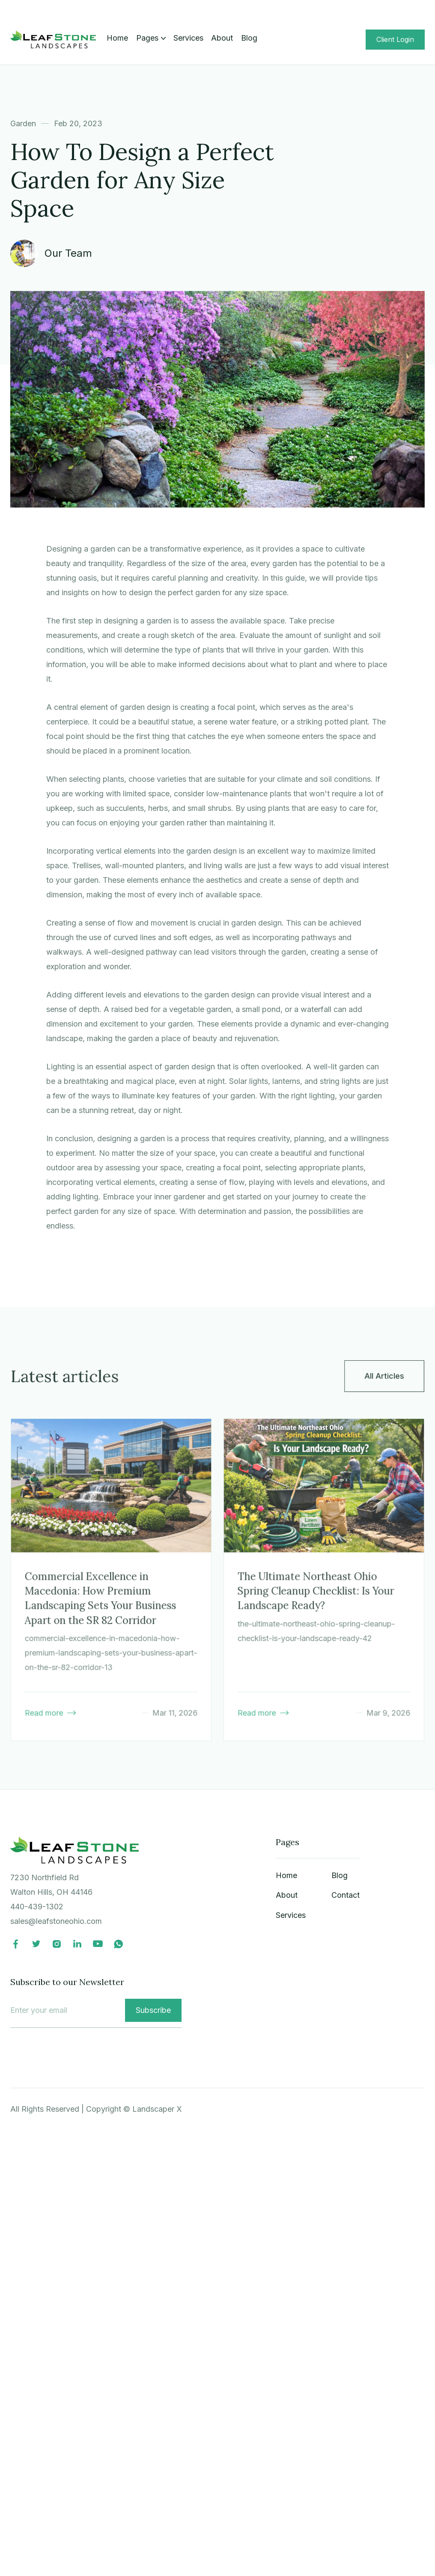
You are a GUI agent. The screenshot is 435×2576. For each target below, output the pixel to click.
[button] (151, 38)
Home (117, 37)
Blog (249, 37)
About (222, 37)
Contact (345, 1895)
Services (188, 37)
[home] (53, 39)
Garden (23, 123)
